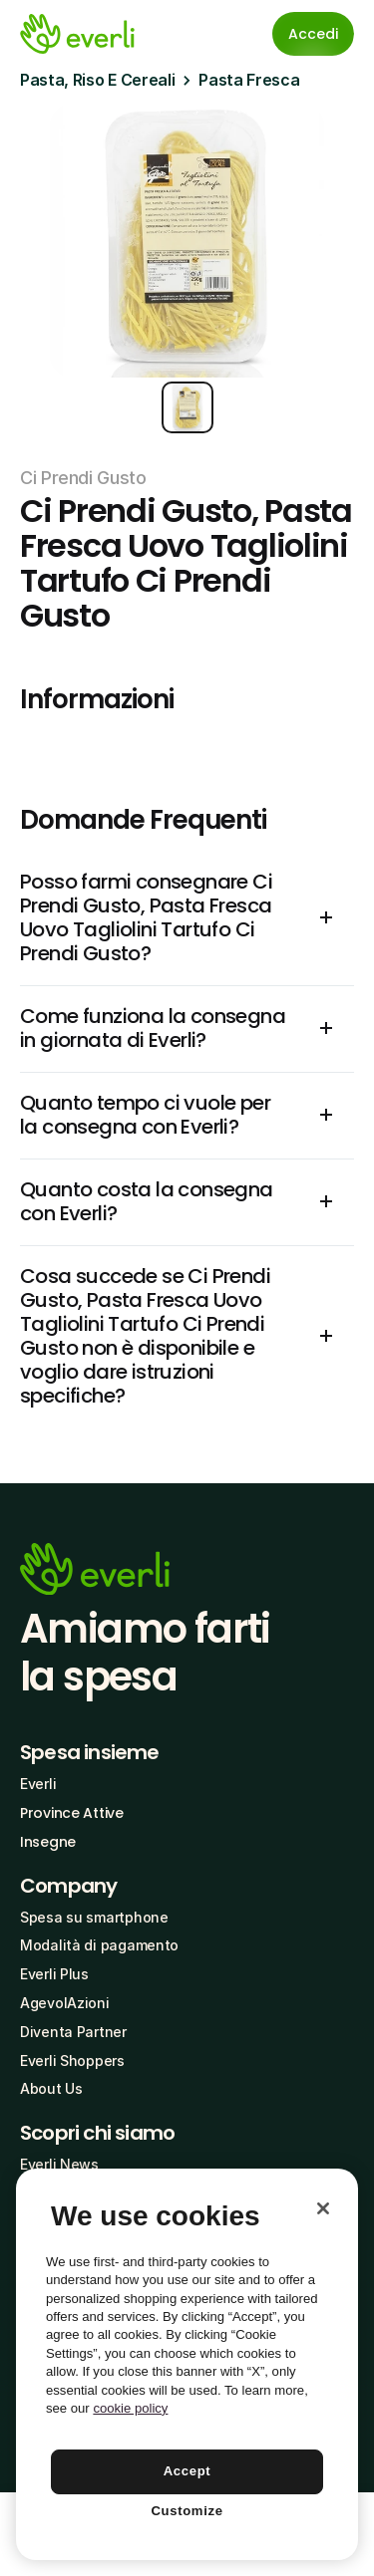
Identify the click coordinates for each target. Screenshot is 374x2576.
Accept (187, 2470)
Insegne (48, 1842)
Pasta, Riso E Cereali (97, 80)
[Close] (323, 2208)
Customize (186, 2510)
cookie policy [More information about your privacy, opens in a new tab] (130, 2408)
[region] (187, 2364)
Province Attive (72, 1813)
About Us (51, 2088)
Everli (38, 1783)
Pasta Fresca (248, 80)
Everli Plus (54, 1973)
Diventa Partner (73, 2031)
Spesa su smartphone (94, 1917)
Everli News (59, 2164)
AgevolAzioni (65, 2002)
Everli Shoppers (72, 2060)
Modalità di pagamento (99, 1944)
